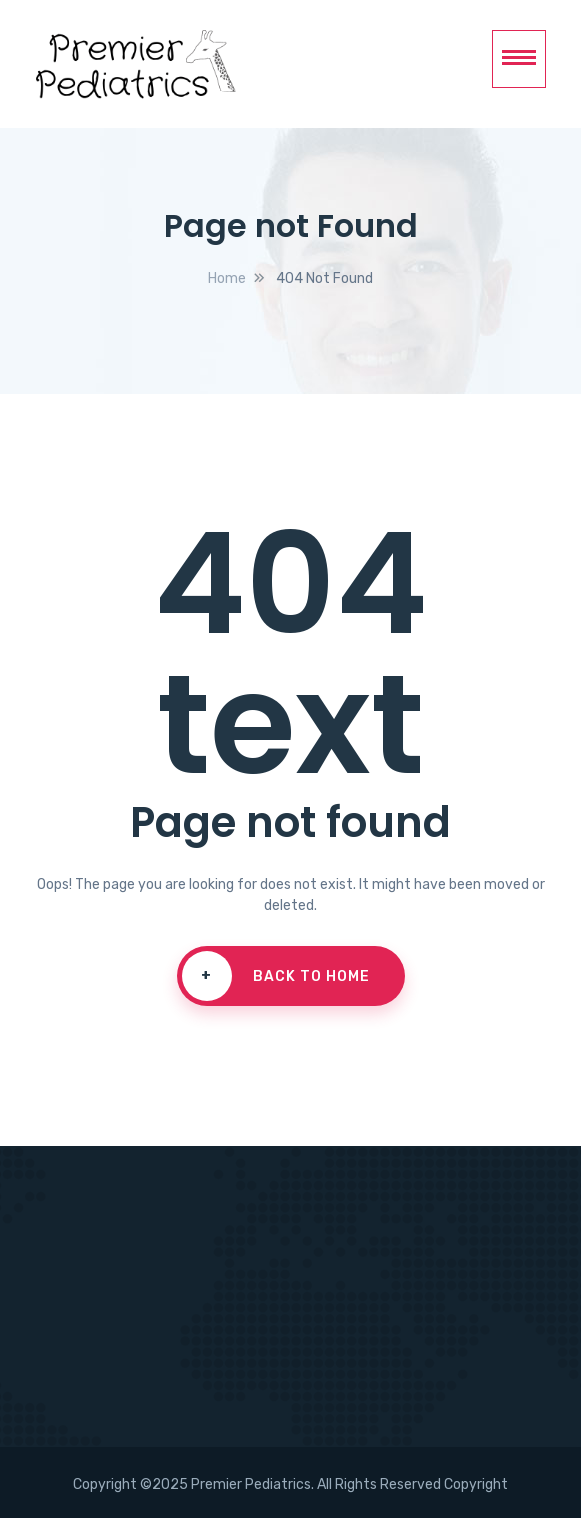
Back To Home (276, 976)
